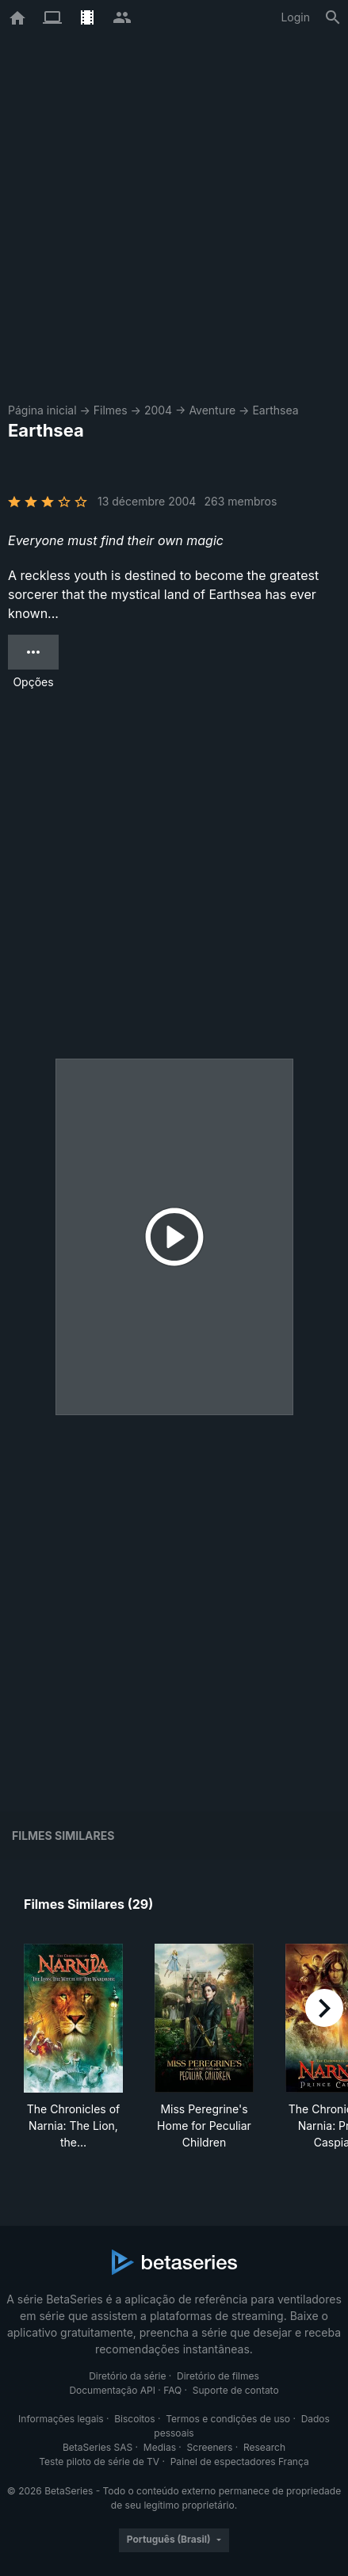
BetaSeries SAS (97, 2447)
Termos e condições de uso (228, 2419)
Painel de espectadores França (239, 2461)
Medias (159, 2447)
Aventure (212, 410)
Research (264, 2447)
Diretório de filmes (218, 2376)
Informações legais (61, 2419)
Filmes (111, 410)
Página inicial (42, 410)
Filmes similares (63, 1835)
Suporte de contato (236, 2390)
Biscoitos (134, 2419)
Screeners (210, 2447)
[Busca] (333, 17)
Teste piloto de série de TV (99, 2461)
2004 (158, 410)
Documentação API (112, 2390)
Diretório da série (127, 2376)
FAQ (172, 2390)
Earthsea (275, 410)
